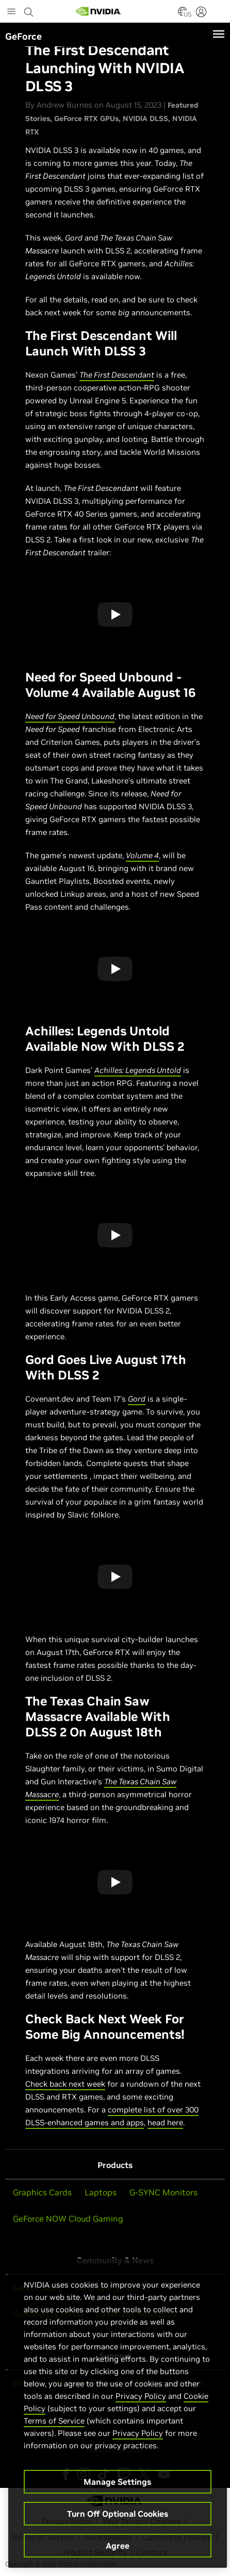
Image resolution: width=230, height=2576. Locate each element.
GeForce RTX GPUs (86, 118)
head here (165, 2122)
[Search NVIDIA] (29, 9)
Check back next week (65, 2084)
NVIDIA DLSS (145, 118)
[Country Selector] (182, 14)
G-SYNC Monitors (163, 2192)
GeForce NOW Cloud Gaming (68, 2218)
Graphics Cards (42, 2192)
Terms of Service (54, 2421)
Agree (117, 2545)
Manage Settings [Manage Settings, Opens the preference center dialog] (117, 2482)
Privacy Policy (141, 2396)
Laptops (101, 2192)
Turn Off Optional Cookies (117, 2514)
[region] (117, 2413)
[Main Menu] (11, 12)
